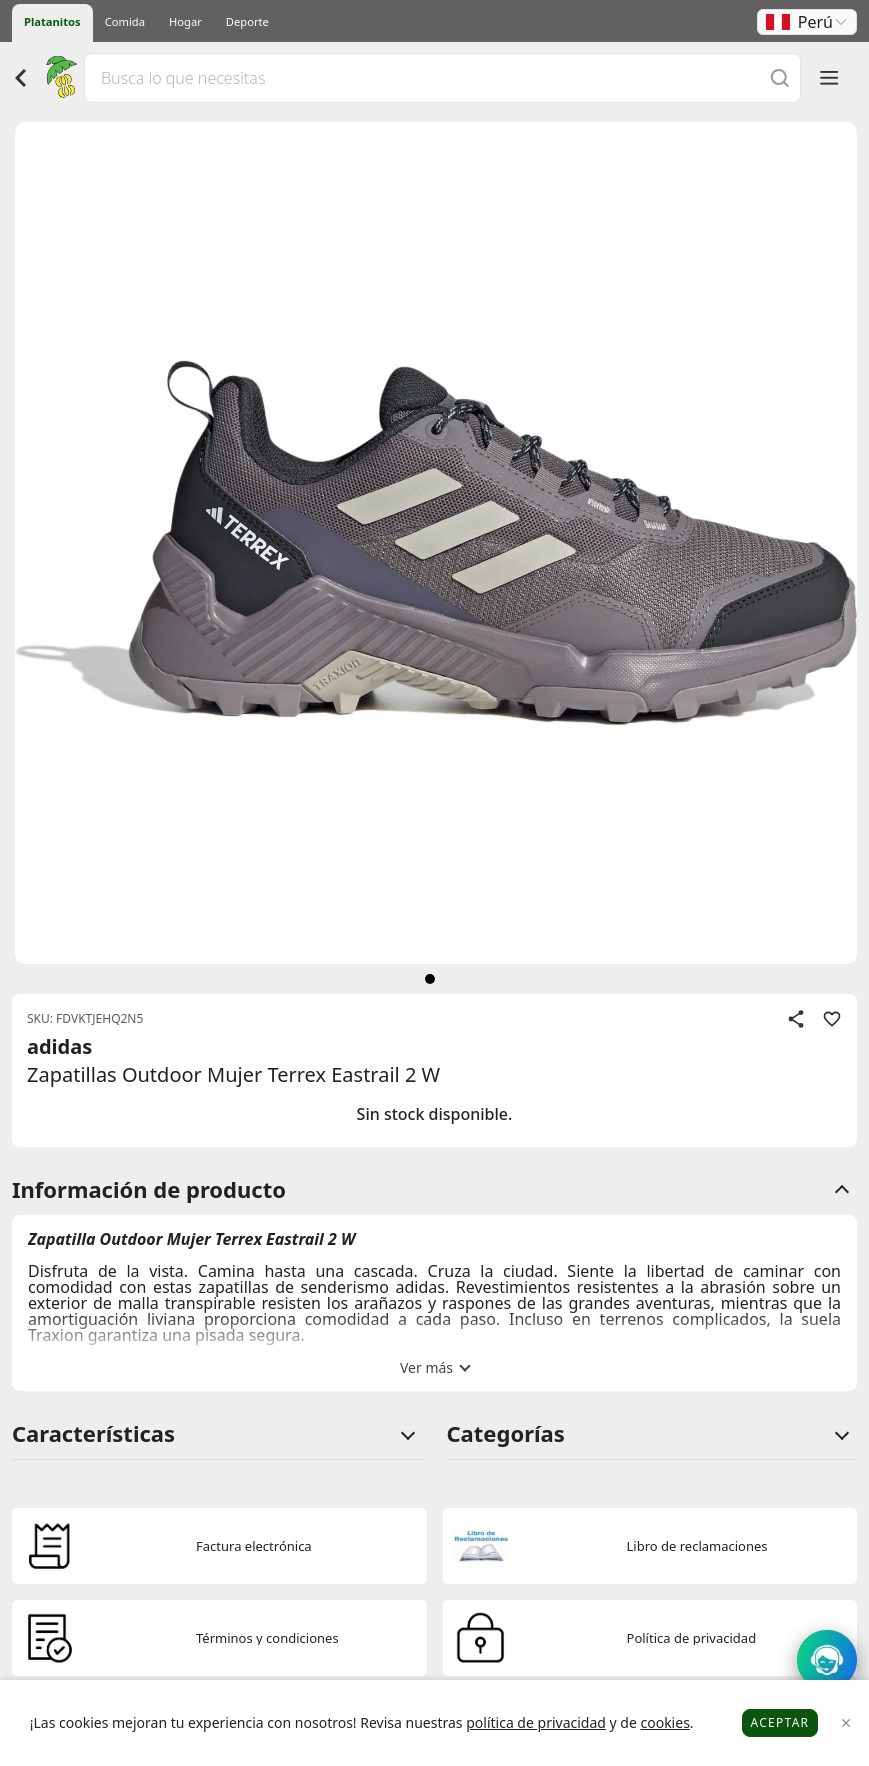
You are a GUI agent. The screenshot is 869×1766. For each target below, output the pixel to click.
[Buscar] (780, 77)
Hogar (185, 21)
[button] (807, 22)
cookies (664, 1722)
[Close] (846, 1723)
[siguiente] (430, 979)
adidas (59, 1046)
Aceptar (780, 1722)
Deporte (247, 21)
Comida (125, 21)
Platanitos (52, 21)
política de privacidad (536, 1722)
